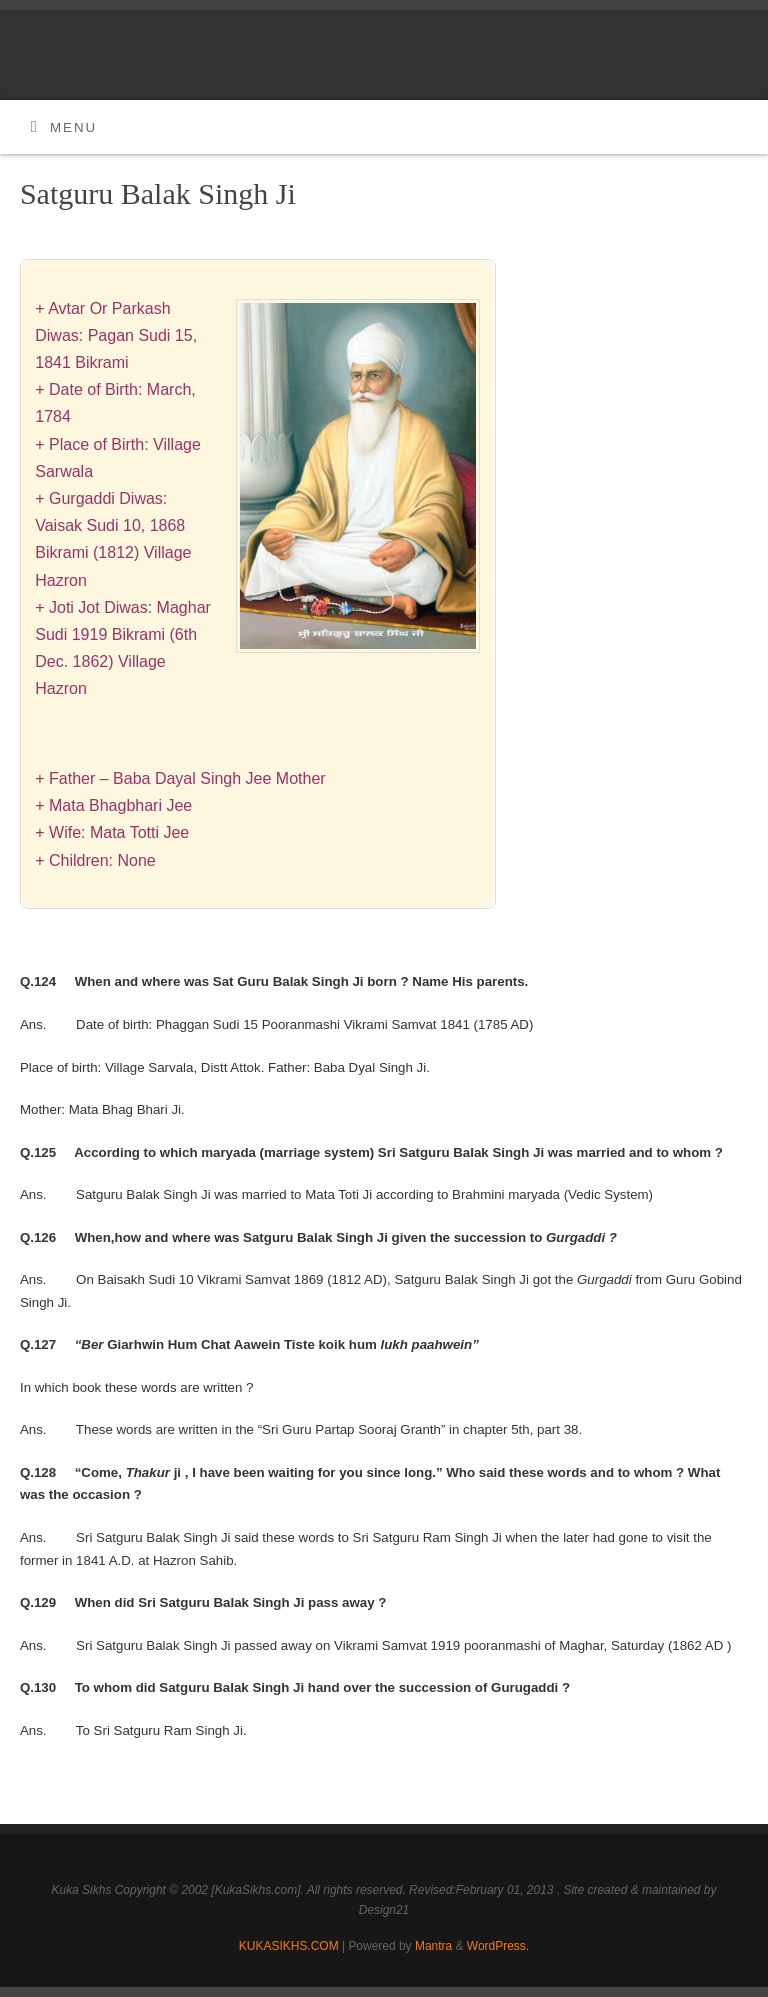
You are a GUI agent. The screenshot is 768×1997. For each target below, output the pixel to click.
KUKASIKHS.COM (289, 1946)
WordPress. (498, 1946)
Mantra (433, 1946)
